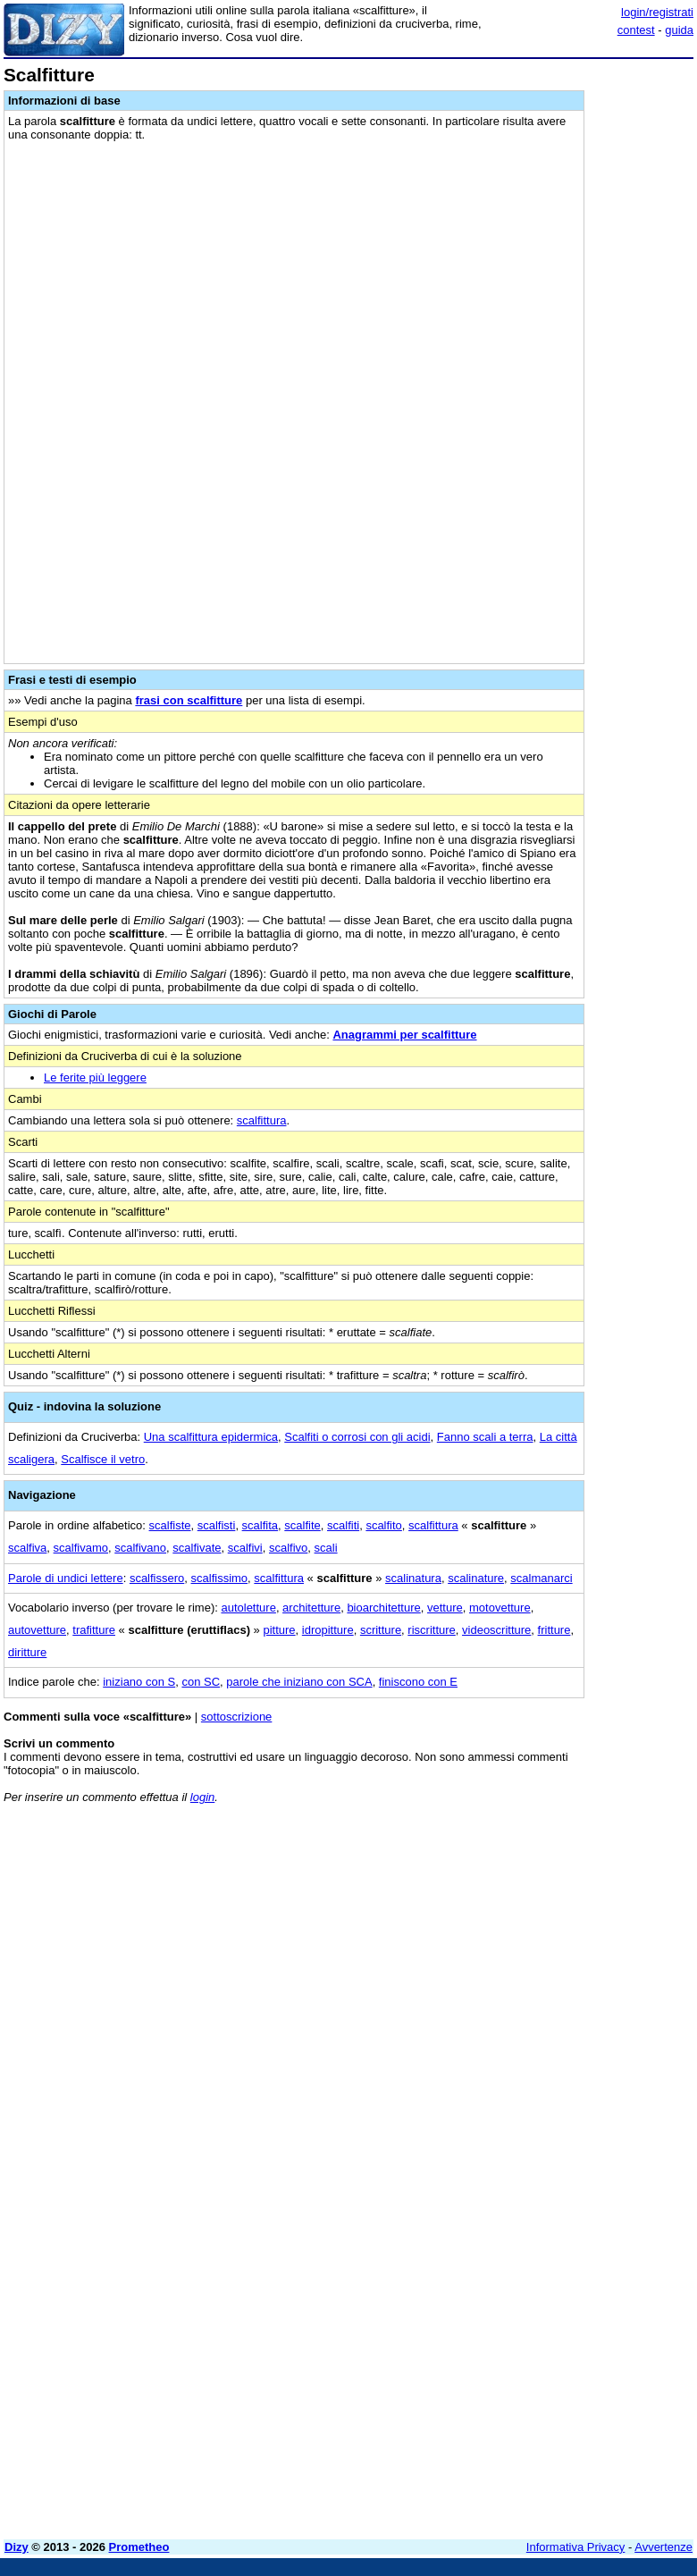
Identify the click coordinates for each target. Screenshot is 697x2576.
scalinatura (413, 1578)
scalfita (260, 1525)
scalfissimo (219, 1578)
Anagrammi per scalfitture (404, 1034)
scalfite (302, 1525)
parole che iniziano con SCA (299, 1681)
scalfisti (216, 1525)
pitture (279, 1630)
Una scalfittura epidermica (211, 1437)
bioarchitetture (383, 1607)
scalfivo (288, 1547)
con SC (200, 1681)
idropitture (328, 1630)
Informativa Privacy (576, 2547)
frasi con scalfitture (188, 700)
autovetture (37, 1630)
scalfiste (170, 1525)
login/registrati (657, 12)
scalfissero (157, 1578)
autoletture (248, 1607)
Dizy (16, 2547)
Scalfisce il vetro (103, 1459)
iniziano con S (139, 1681)
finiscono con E (418, 1681)
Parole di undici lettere (65, 1578)
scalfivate (196, 1547)
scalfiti (343, 1525)
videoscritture (496, 1630)
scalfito (383, 1525)
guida (679, 30)
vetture (445, 1607)
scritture (380, 1630)
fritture (554, 1630)
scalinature (476, 1578)
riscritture (431, 1630)
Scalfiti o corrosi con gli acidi (357, 1437)
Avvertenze (663, 2547)
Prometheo (139, 2547)
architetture (311, 1607)
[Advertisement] (559, 1929)
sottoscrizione (236, 1716)
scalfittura (262, 1120)
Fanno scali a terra (485, 1437)
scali (326, 1547)
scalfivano (140, 1547)
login (202, 1797)
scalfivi (245, 1547)
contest (636, 30)
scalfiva (27, 1547)
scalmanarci (541, 1578)
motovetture (500, 1607)
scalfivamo (81, 1547)
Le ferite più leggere (95, 1077)
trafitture (93, 1630)
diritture (27, 1652)
